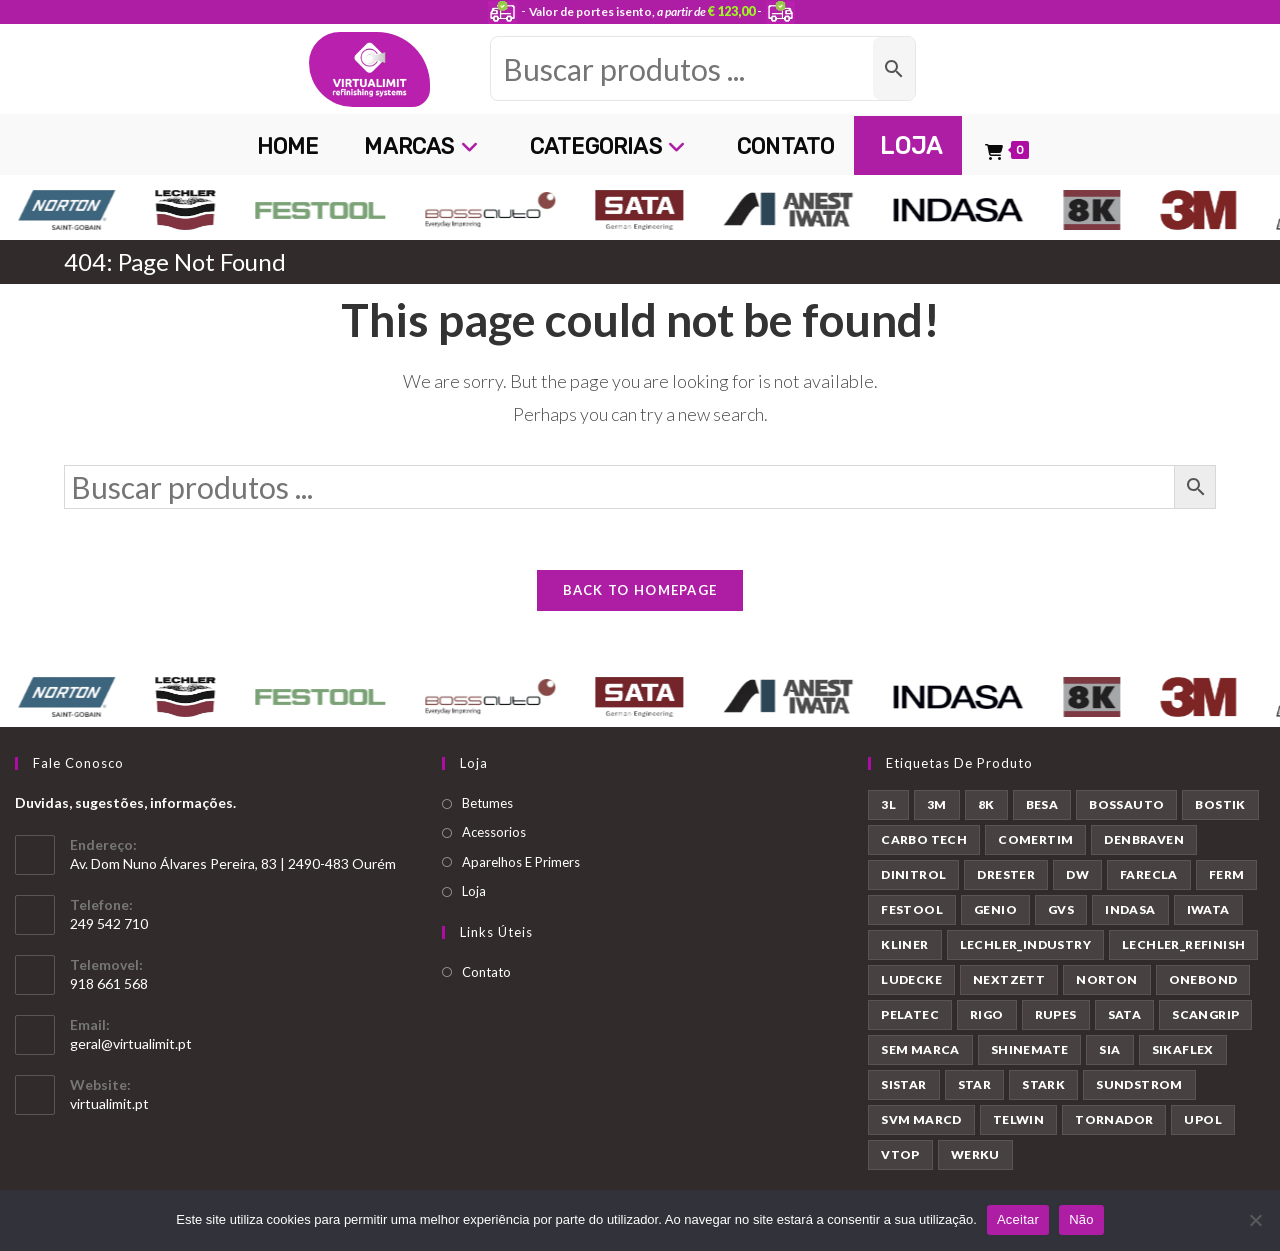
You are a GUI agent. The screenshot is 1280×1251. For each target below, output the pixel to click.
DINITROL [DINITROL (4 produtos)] (913, 874)
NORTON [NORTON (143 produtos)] (1106, 979)
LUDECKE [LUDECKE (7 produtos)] (911, 979)
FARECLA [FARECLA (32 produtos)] (1149, 874)
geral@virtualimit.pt (131, 1043)
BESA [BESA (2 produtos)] (1042, 804)
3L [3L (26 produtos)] (888, 804)
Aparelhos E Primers (521, 862)
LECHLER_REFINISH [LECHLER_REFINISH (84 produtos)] (1183, 944)
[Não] (1255, 1220)
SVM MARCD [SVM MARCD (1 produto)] (921, 1119)
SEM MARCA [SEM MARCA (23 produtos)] (920, 1049)
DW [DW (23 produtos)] (1077, 874)
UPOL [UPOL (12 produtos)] (1203, 1119)
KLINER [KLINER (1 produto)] (904, 944)
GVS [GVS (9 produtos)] (1061, 909)
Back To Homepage (640, 590)
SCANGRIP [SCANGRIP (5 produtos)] (1205, 1014)
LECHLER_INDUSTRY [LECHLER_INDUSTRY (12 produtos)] (1025, 944)
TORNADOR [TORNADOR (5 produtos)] (1114, 1119)
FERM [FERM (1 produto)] (1227, 874)
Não (1081, 1219)
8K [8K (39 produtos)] (986, 804)
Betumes (487, 803)
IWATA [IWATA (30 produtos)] (1208, 909)
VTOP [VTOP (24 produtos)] (900, 1154)
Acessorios (494, 832)
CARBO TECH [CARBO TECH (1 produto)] (924, 839)
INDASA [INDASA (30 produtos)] (1130, 909)
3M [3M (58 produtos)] (937, 804)
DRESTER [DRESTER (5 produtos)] (1006, 874)
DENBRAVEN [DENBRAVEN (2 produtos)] (1144, 839)
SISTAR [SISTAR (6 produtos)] (903, 1084)
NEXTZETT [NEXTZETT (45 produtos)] (1009, 979)
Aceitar (1018, 1219)
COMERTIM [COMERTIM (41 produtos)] (1035, 839)
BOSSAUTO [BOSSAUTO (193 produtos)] (1126, 804)
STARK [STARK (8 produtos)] (1043, 1084)
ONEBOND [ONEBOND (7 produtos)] (1203, 979)
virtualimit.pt (109, 1103)
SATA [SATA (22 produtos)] (1125, 1014)
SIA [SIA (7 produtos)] (1109, 1049)
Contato (486, 972)
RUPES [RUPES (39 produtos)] (1056, 1014)
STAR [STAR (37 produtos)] (975, 1084)
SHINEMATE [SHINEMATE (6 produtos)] (1030, 1049)
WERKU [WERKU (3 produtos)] (975, 1154)
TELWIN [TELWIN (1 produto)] (1018, 1119)
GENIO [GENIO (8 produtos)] (995, 909)
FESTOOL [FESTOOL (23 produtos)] (912, 909)
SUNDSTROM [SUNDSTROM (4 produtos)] (1139, 1084)
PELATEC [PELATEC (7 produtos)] (910, 1014)
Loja (474, 891)
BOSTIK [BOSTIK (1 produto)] (1220, 804)
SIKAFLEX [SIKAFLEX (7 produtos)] (1183, 1049)
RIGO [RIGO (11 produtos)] (987, 1014)
